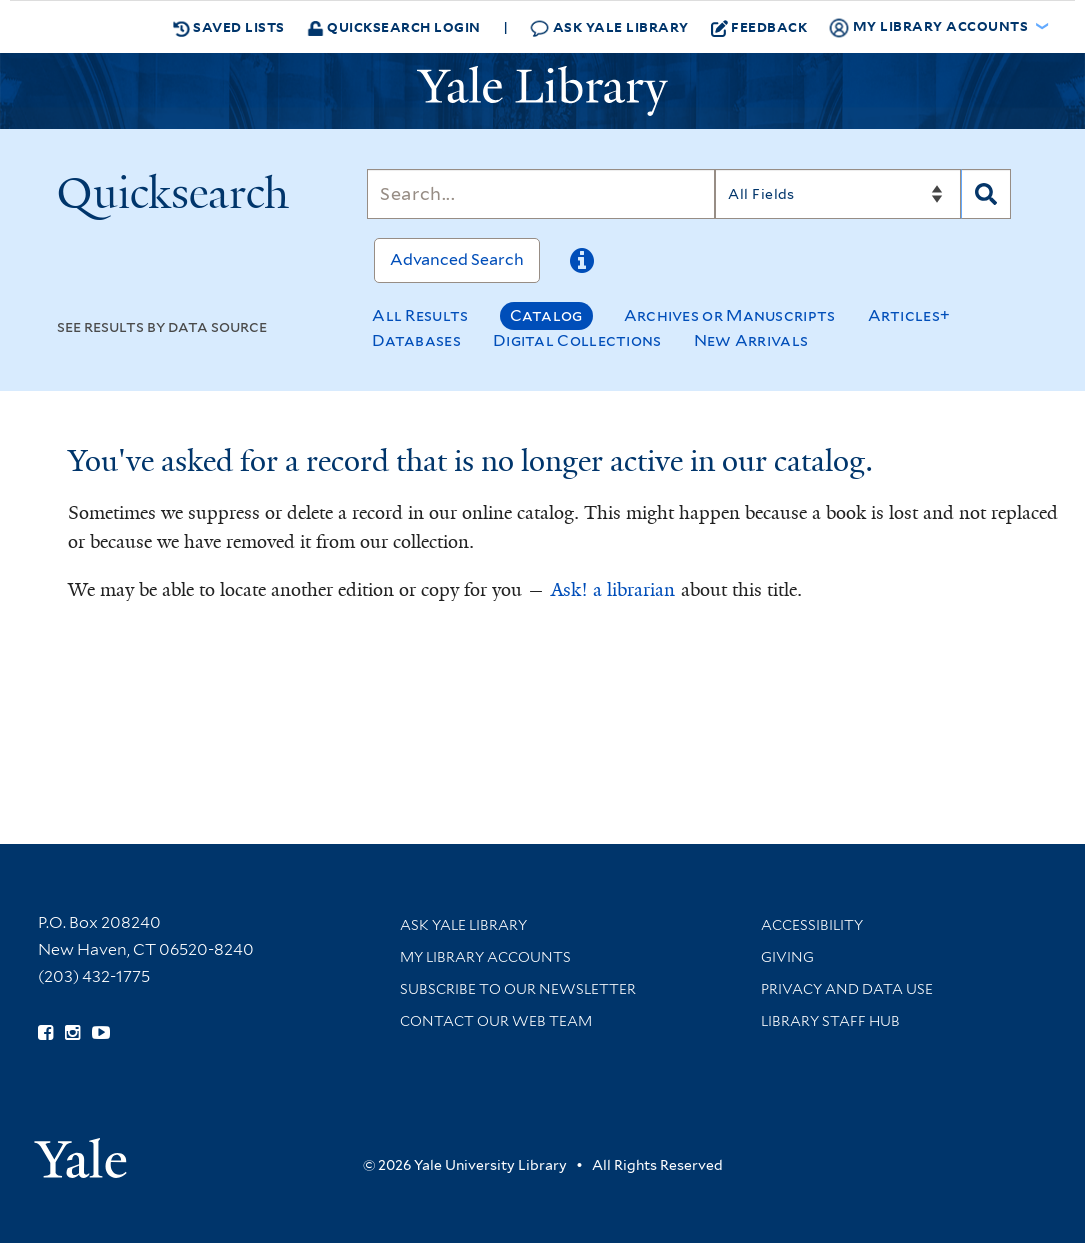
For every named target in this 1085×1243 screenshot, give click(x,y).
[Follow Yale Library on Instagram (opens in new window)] (72, 1033)
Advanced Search (457, 259)
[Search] (541, 194)
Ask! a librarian (613, 590)
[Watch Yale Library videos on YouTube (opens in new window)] (101, 1033)
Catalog (546, 315)
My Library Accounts (485, 957)
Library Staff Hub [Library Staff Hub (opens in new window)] (830, 1021)
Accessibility (812, 925)
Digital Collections (577, 340)
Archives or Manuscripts (730, 315)
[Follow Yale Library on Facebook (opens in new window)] (45, 1033)
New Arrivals (751, 340)
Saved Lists (229, 27)
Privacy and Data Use (847, 989)
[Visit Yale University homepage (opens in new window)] (80, 1151)
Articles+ (909, 315)
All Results (420, 315)
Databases (416, 340)
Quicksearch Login (394, 26)
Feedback (759, 27)
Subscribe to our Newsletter (518, 989)
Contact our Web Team (496, 1021)
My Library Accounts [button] (930, 27)
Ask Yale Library (609, 27)
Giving (787, 957)
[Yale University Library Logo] (543, 91)
